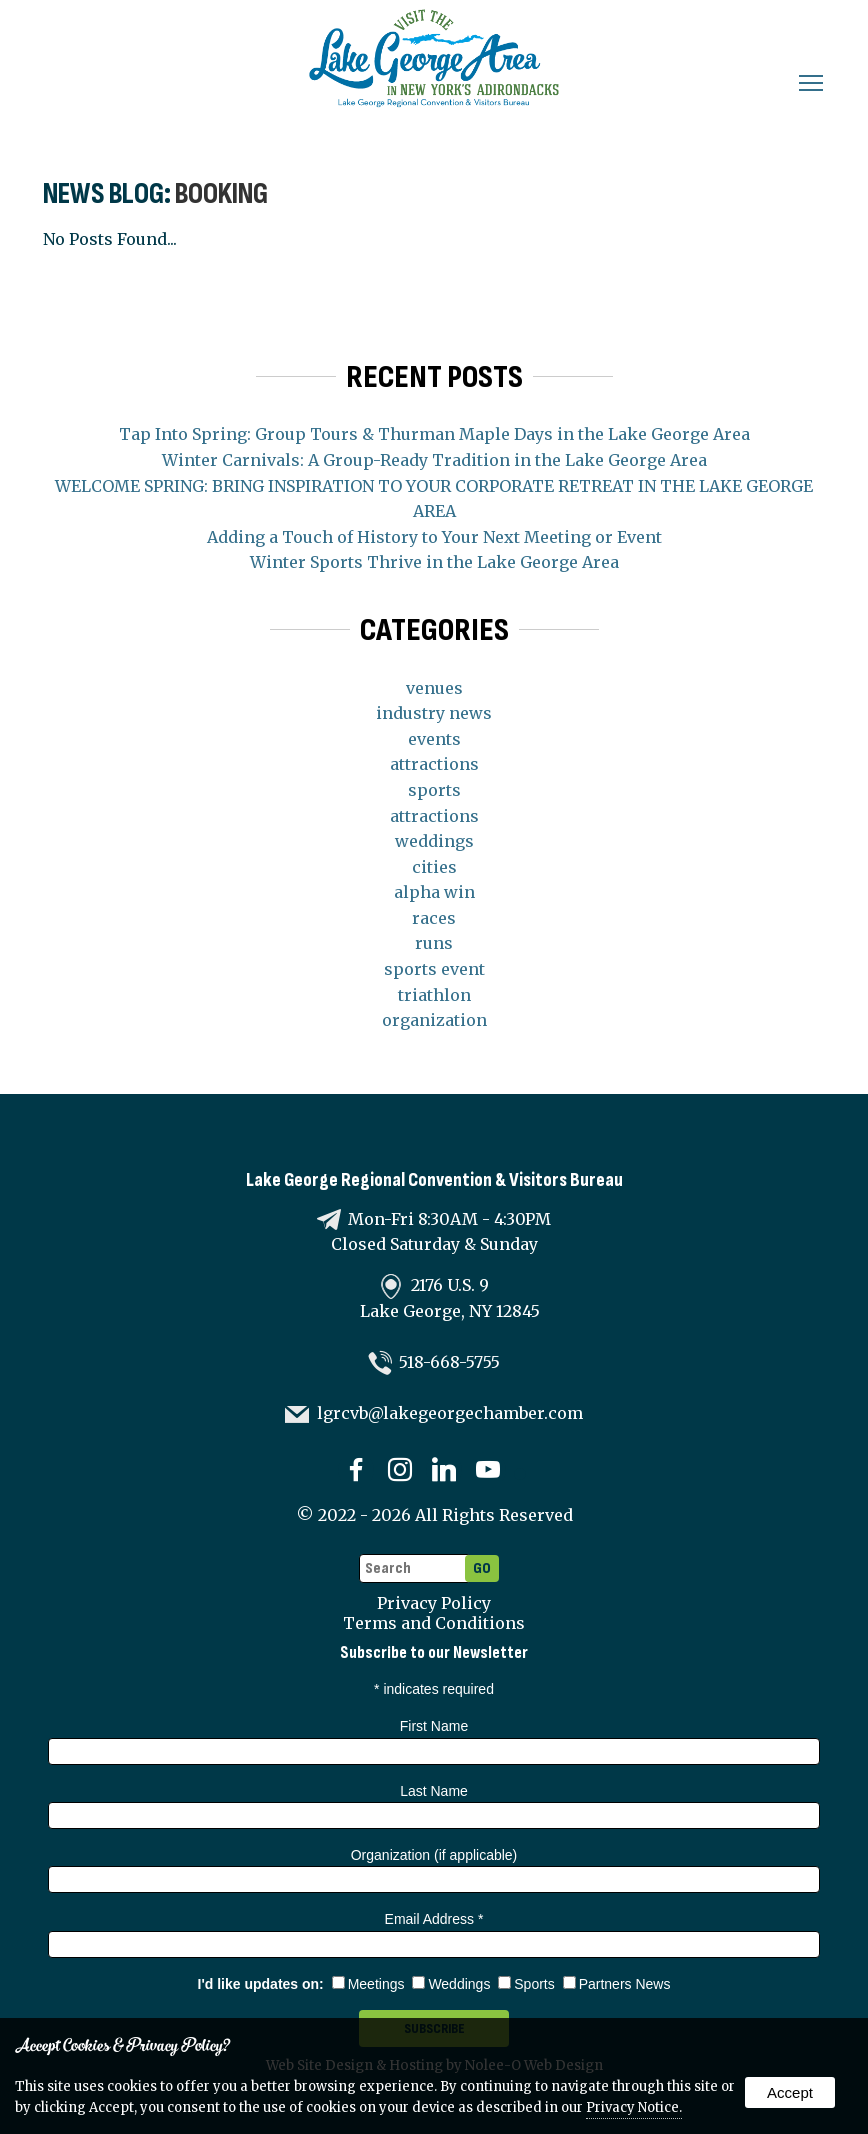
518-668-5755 (449, 1362)
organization (434, 1020)
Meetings (368, 1984)
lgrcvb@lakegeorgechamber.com (450, 1413)
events (434, 739)
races (434, 918)
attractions (434, 764)
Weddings (451, 1984)
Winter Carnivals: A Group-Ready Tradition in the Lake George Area (434, 460)
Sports (526, 1984)
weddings (434, 841)
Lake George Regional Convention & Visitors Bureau (434, 1180)
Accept (790, 2092)
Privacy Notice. (634, 2107)
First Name (434, 1726)
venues (434, 688)
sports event (434, 969)
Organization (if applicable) (434, 1855)
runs (434, 943)
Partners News (617, 1984)
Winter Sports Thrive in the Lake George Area (434, 562)
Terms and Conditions (434, 1623)
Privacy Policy (434, 1603)
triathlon (434, 995)
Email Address (434, 1919)
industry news (434, 713)
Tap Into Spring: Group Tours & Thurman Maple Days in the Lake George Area (434, 434)
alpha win (434, 892)
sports (434, 790)
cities (434, 867)
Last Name (434, 1791)
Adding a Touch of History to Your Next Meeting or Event (434, 537)
